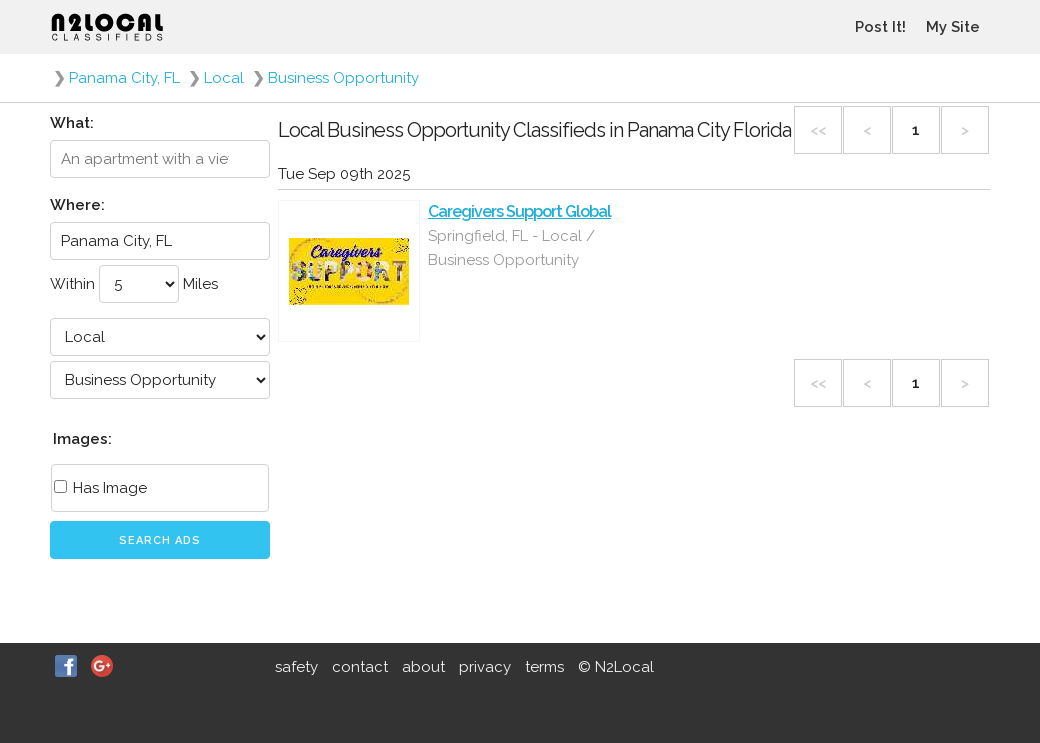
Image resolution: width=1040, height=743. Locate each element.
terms (544, 667)
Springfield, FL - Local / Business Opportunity (511, 248)
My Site (953, 27)
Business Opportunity (343, 78)
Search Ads (160, 540)
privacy (485, 667)
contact (360, 667)
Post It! (880, 27)
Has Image (100, 488)
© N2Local (616, 667)
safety (296, 667)
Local (224, 78)
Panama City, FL (124, 78)
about (423, 667)
